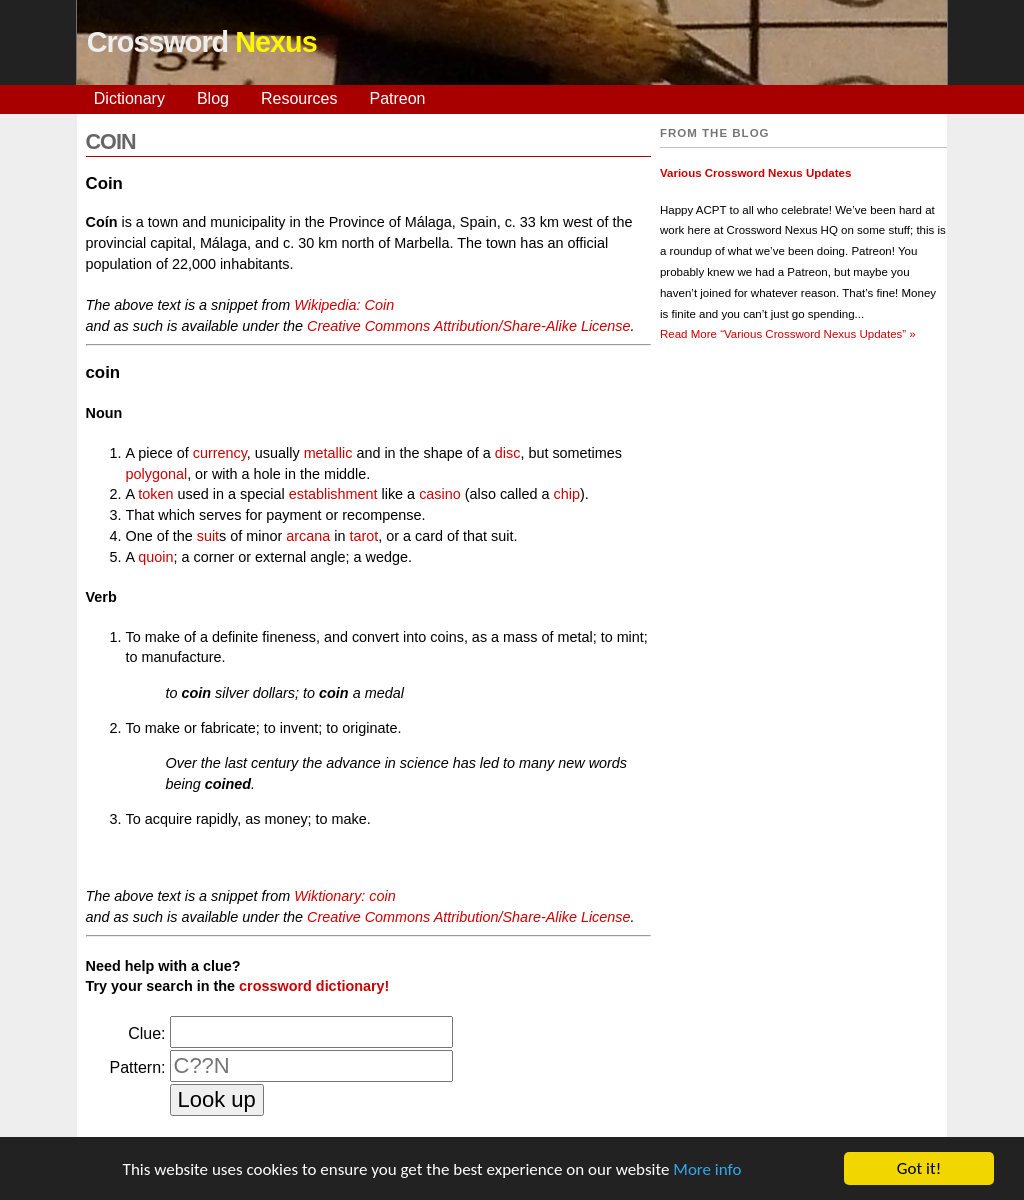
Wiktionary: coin (344, 896)
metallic (328, 453)
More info (707, 1169)
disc (508, 453)
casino (440, 494)
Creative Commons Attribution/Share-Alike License (468, 326)
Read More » (788, 334)
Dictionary (129, 98)
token (155, 494)
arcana (308, 536)
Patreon (397, 98)
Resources (299, 98)
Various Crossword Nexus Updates (755, 173)
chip (567, 494)
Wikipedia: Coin (344, 305)
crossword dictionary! (314, 986)
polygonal (157, 474)
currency (220, 453)
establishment (333, 494)
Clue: (146, 1033)
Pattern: (137, 1067)
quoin (155, 557)
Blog (213, 98)
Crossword (202, 42)
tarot (364, 536)
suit (208, 536)
